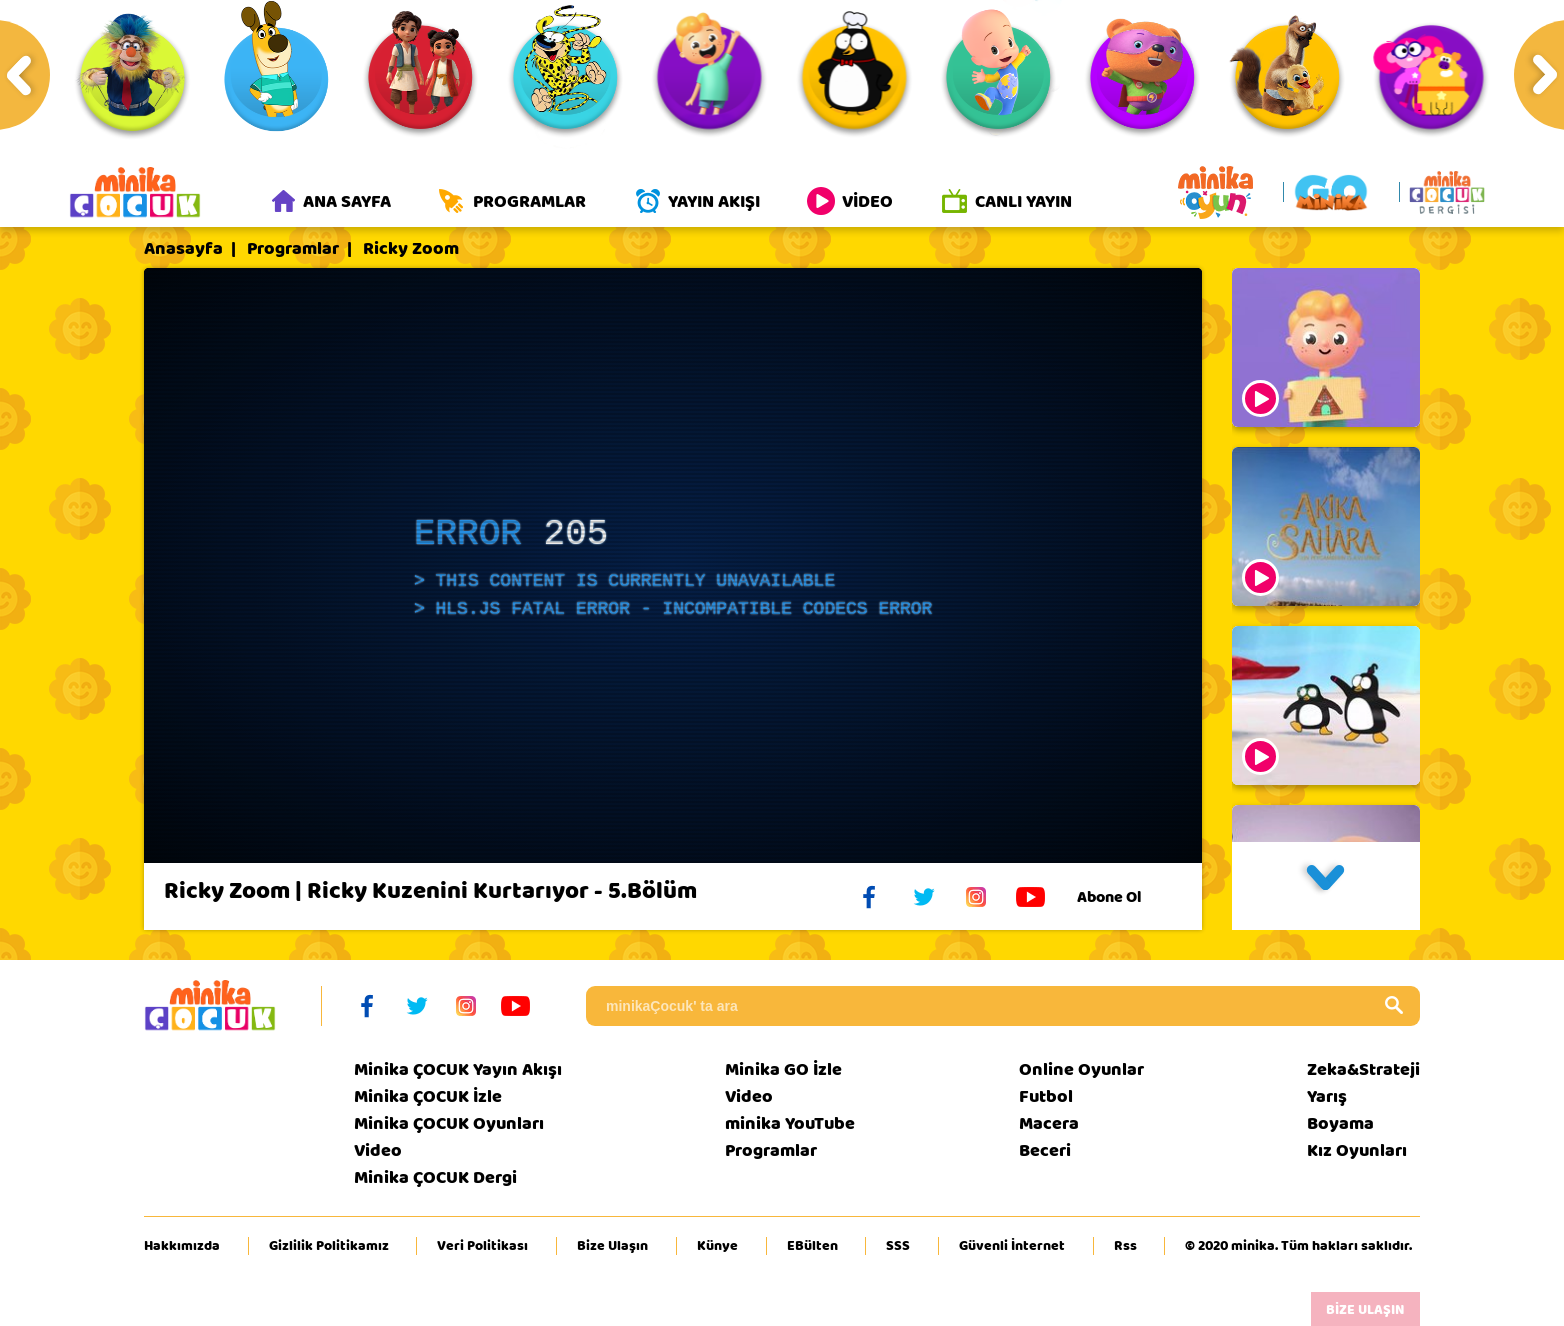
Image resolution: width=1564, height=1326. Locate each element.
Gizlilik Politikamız (329, 1246)
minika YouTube (790, 1123)
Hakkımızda (182, 1246)
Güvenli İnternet (1012, 1246)
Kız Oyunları (1357, 1150)
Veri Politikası (482, 1246)
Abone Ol (1124, 897)
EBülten (812, 1246)
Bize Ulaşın (612, 1246)
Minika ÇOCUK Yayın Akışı (458, 1069)
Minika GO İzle (783, 1069)
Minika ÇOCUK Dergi (435, 1177)
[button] (1326, 886)
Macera (1049, 1123)
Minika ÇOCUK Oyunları (449, 1123)
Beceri (1045, 1150)
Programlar (293, 249)
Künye (717, 1246)
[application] (673, 565)
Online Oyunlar (1081, 1069)
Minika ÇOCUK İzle (428, 1096)
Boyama (1340, 1123)
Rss (1125, 1246)
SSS (898, 1246)
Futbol (1046, 1096)
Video (378, 1150)
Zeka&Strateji (1363, 1069)
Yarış (1327, 1096)
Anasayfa (183, 249)
